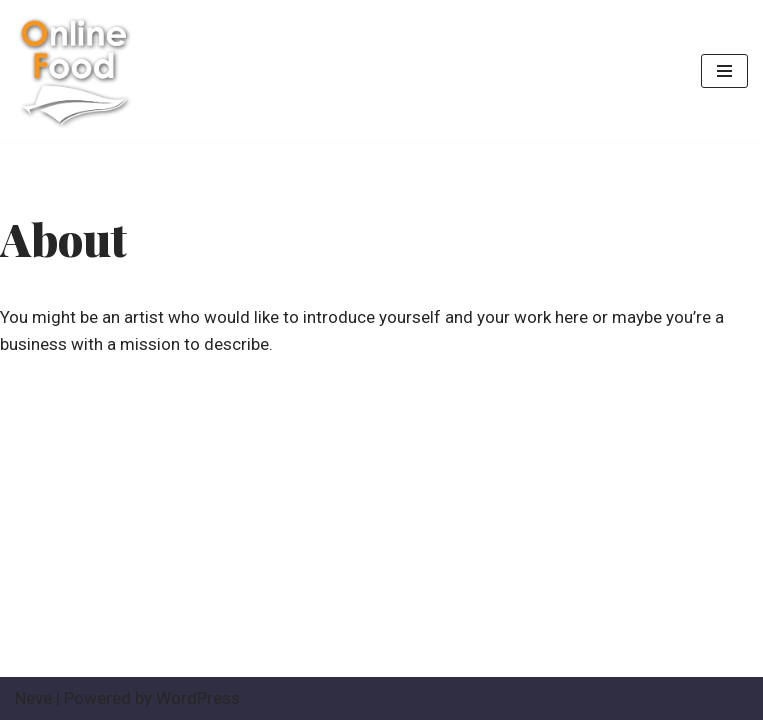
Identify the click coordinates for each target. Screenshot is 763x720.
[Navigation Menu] (724, 71)
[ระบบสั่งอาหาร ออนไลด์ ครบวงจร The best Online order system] (75, 71)
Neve (33, 698)
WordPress (198, 698)
